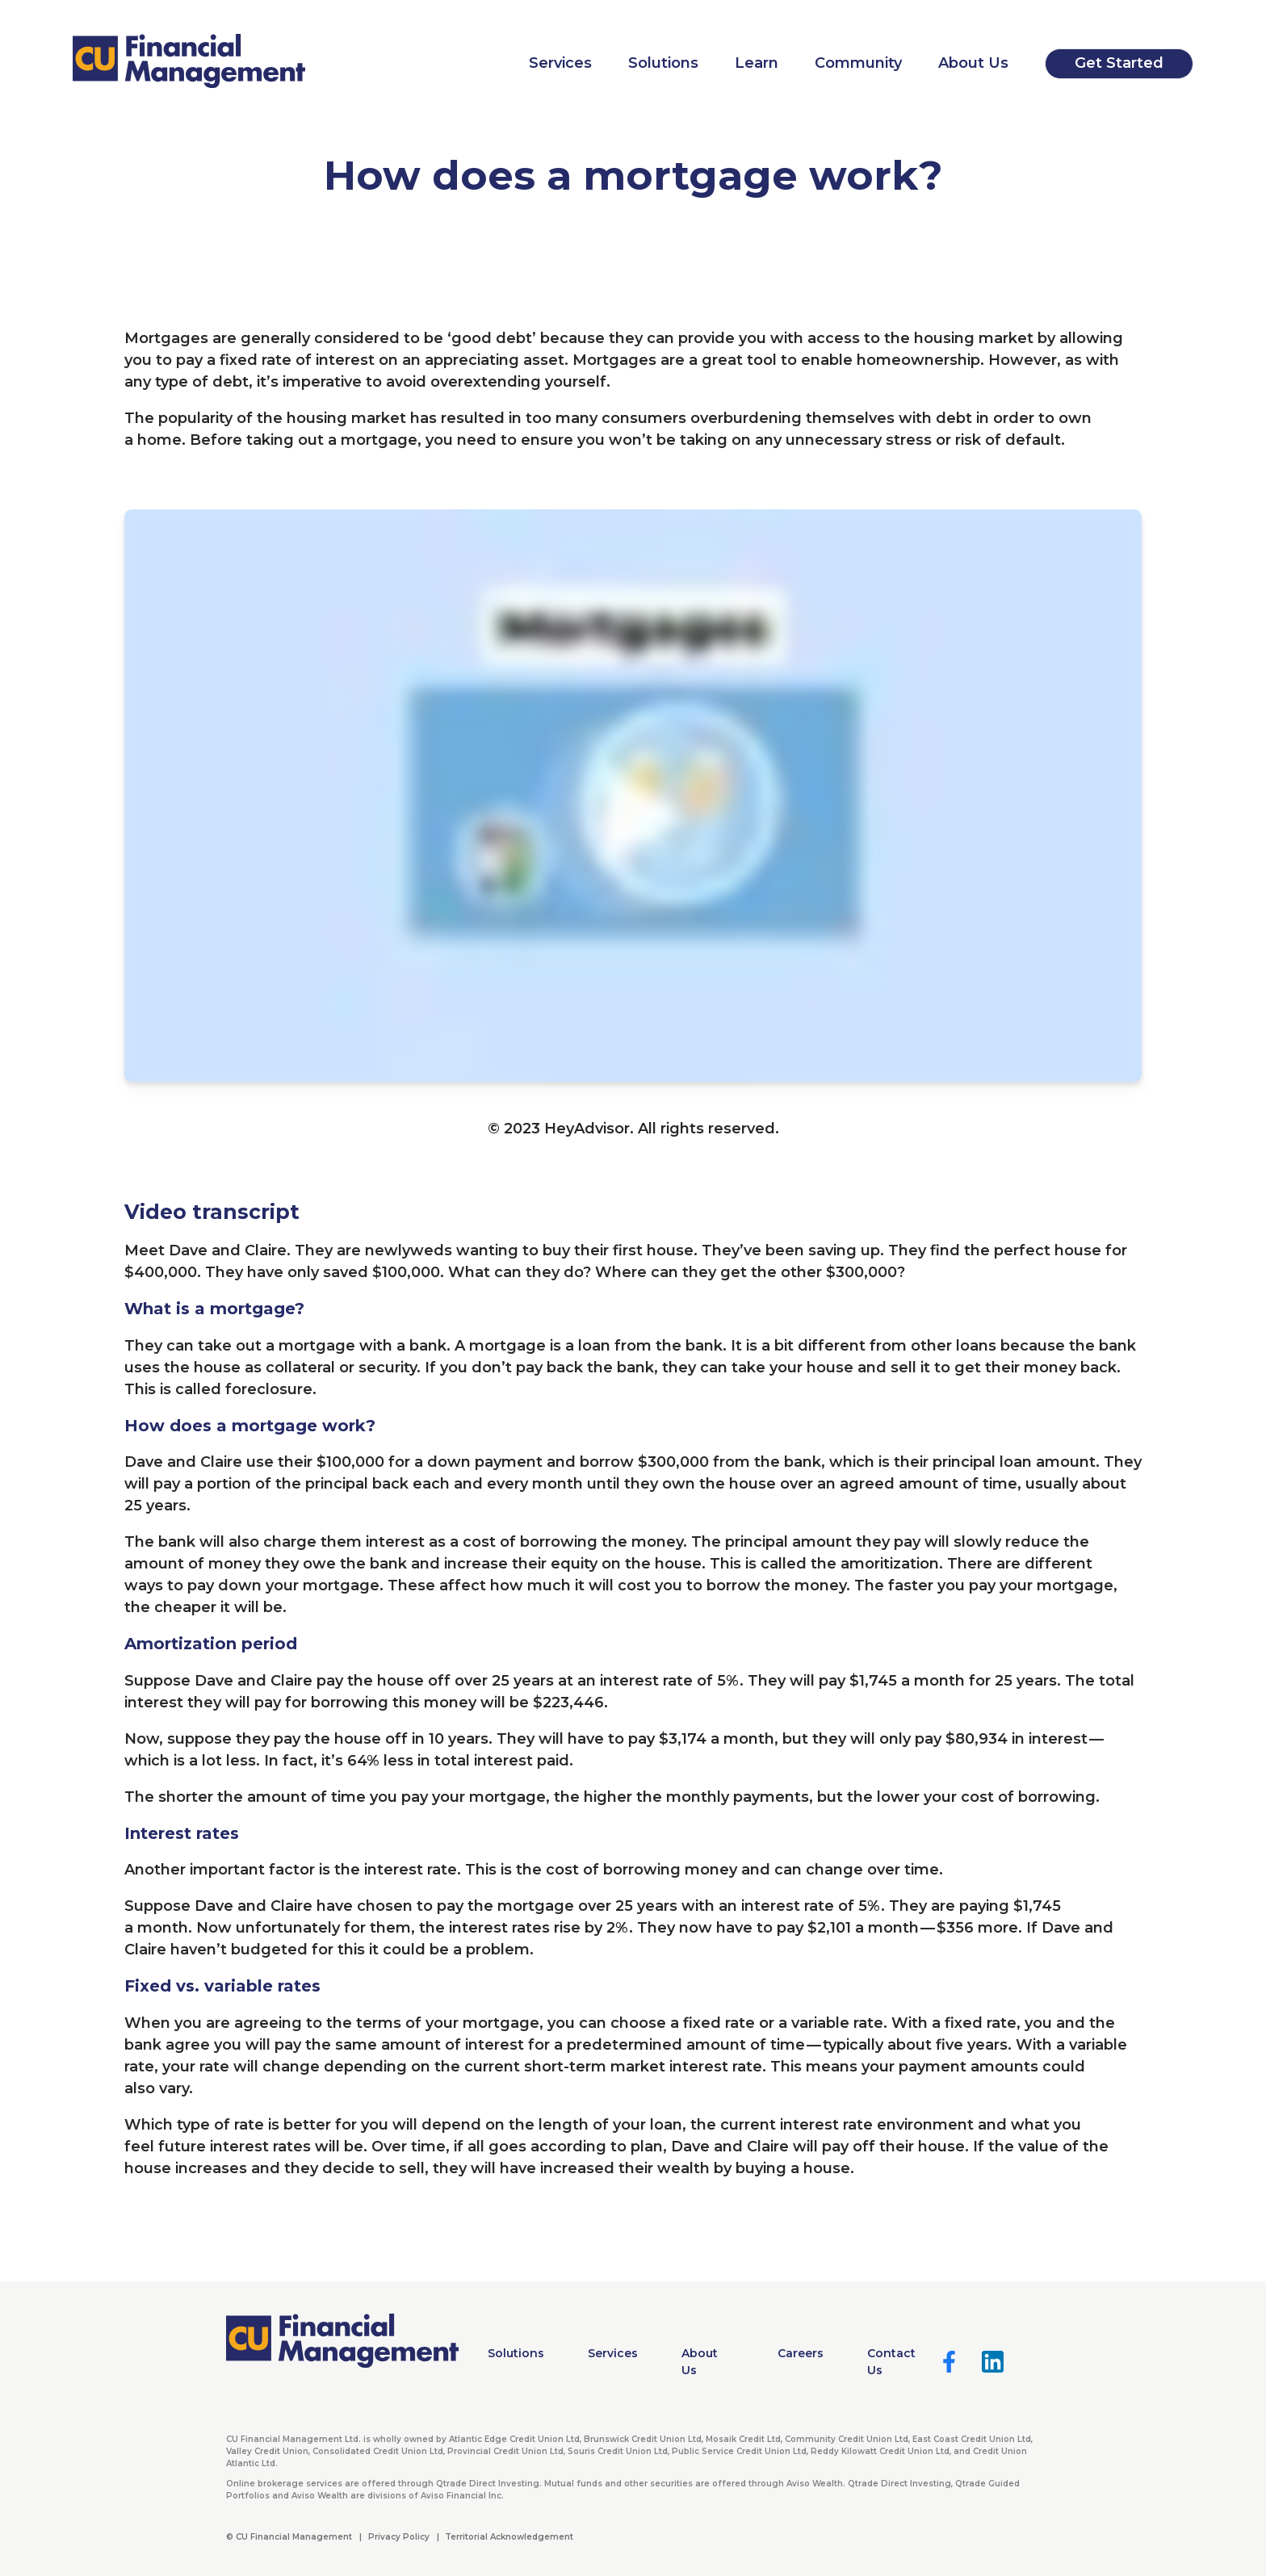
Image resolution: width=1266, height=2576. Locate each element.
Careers (801, 2353)
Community (858, 63)
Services (560, 63)
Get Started (1119, 63)
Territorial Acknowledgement (509, 2537)
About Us (973, 63)
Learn (756, 63)
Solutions (663, 63)
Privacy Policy (399, 2537)
